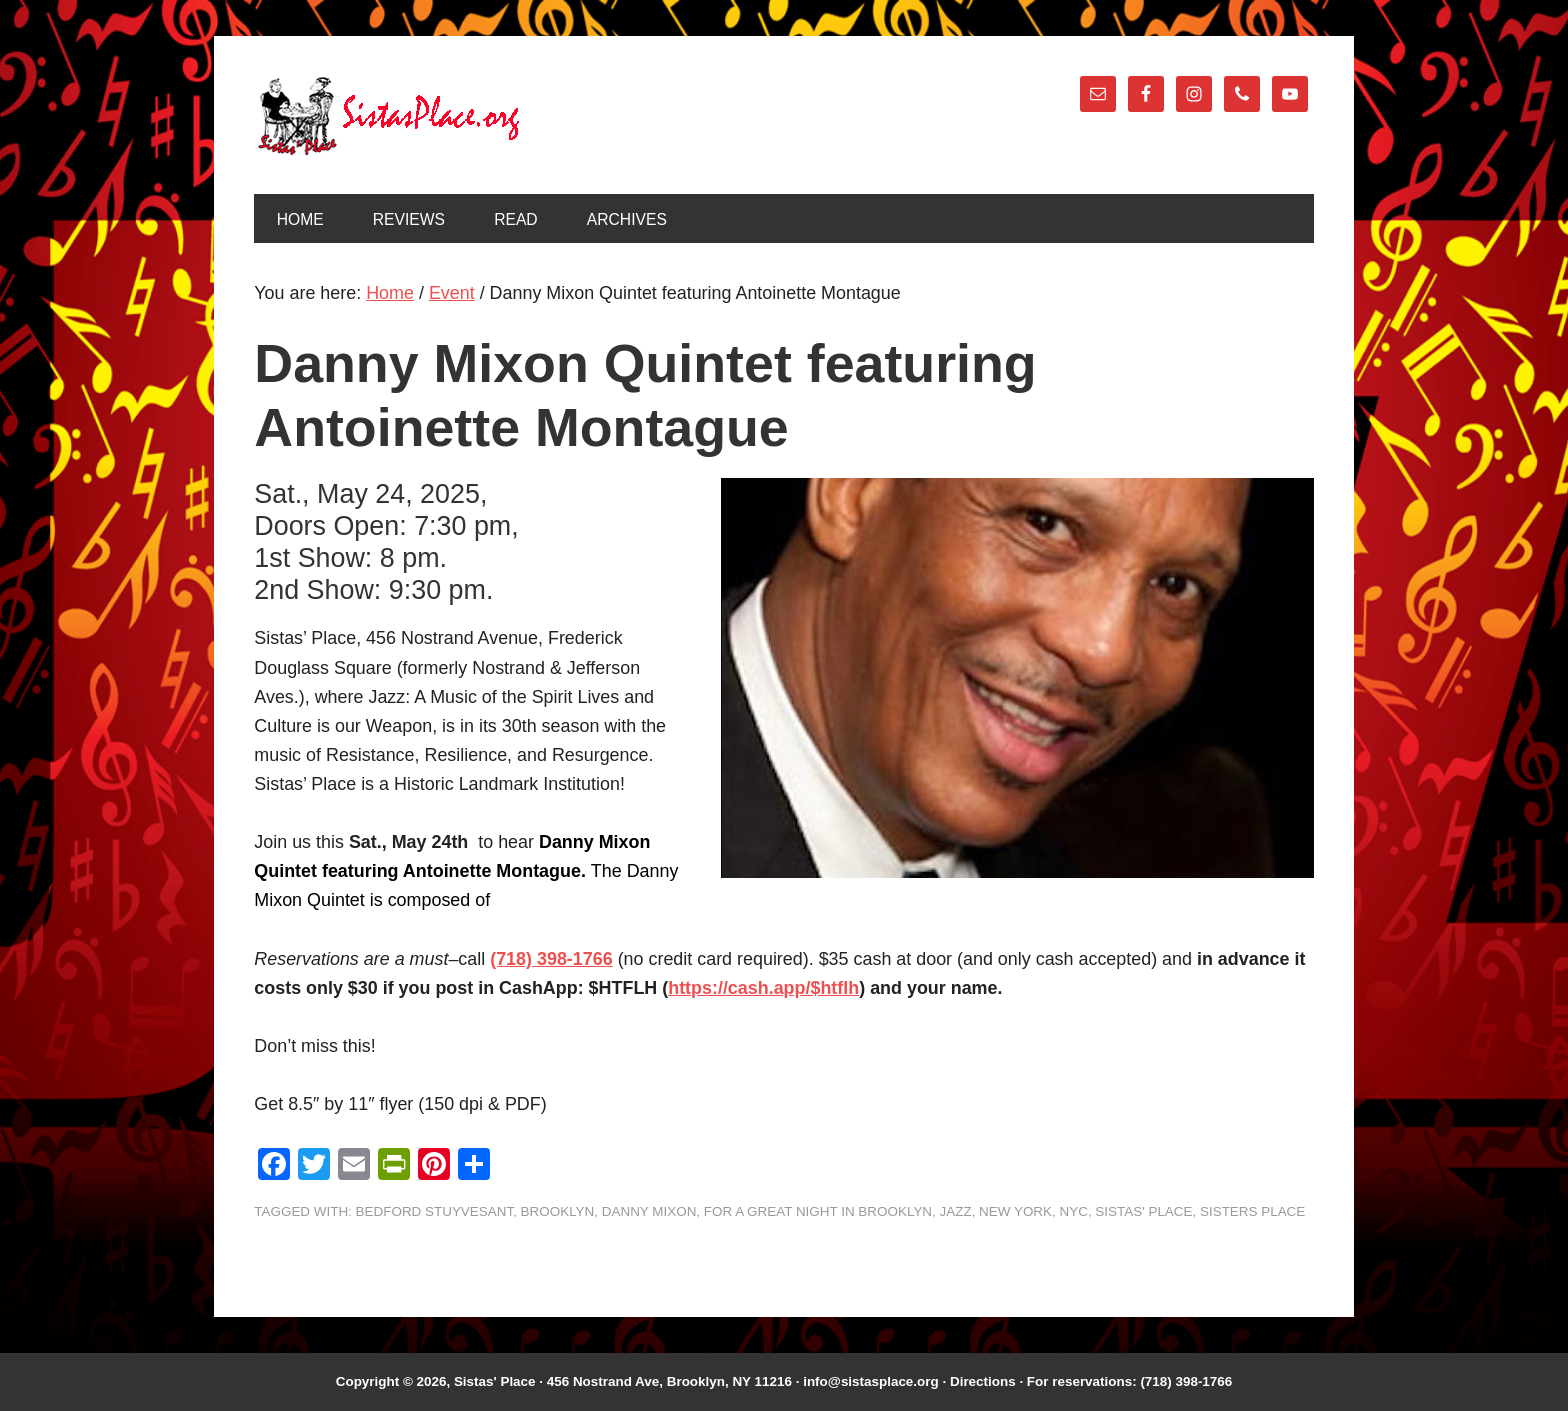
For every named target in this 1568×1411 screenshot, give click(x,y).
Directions (983, 1381)
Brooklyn (558, 1211)
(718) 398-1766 (551, 959)
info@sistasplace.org (871, 1381)
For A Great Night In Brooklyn (818, 1211)
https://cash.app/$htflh (763, 988)
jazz (956, 1211)
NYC (1074, 1211)
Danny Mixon (649, 1211)
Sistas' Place (389, 116)
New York (1015, 1211)
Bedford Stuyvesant (435, 1211)
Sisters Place (1252, 1211)
